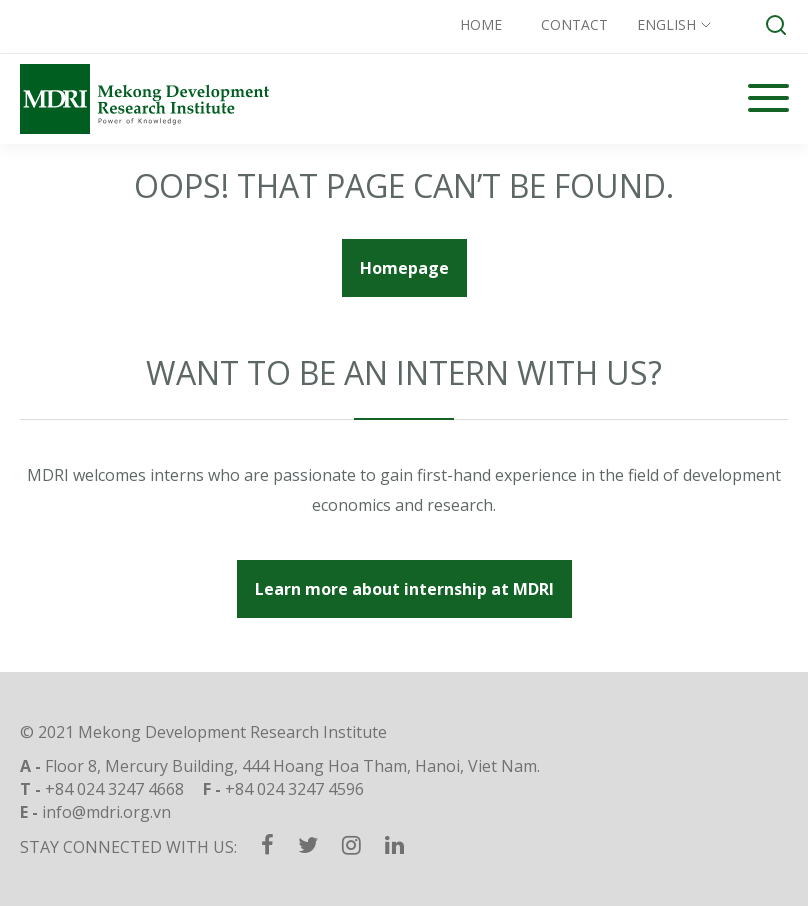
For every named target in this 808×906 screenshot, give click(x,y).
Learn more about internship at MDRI (404, 589)
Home (481, 24)
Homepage (404, 268)
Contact (574, 24)
